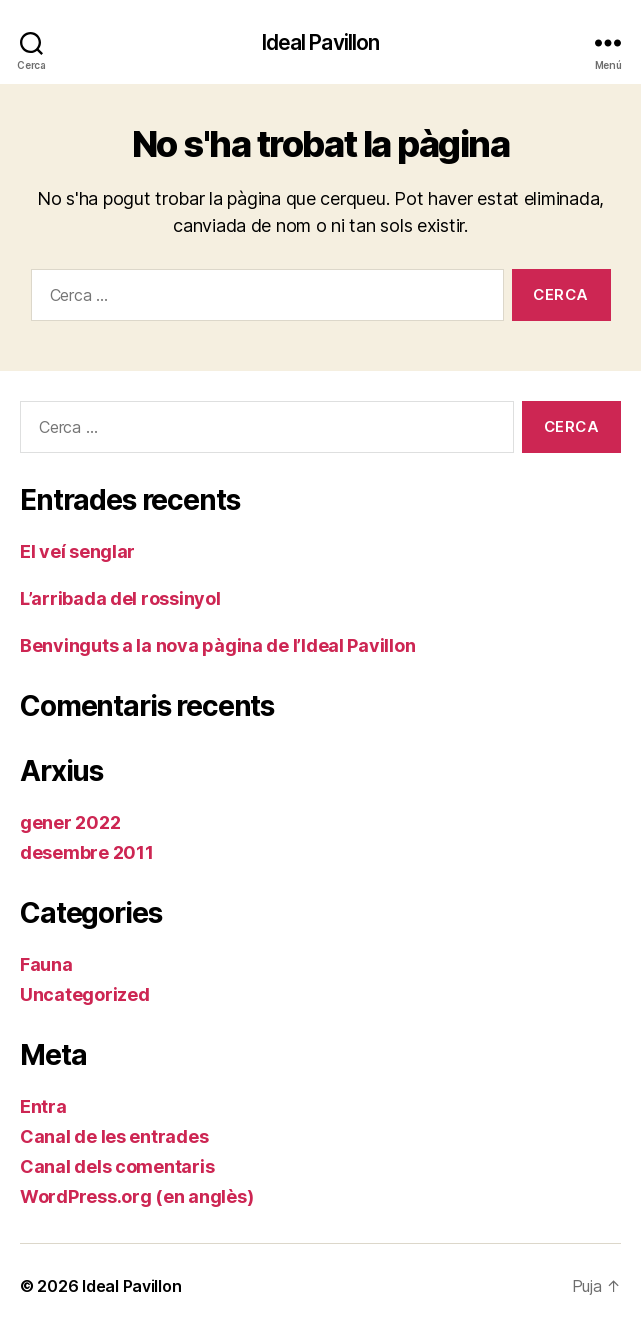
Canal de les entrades (114, 1136)
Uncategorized (85, 994)
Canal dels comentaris (117, 1166)
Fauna (46, 964)
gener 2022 (70, 822)
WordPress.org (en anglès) (136, 1196)
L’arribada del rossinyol (120, 598)
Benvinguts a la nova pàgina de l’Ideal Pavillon (217, 645)
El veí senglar (77, 551)
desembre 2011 (87, 852)
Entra (43, 1106)
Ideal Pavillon (321, 42)
